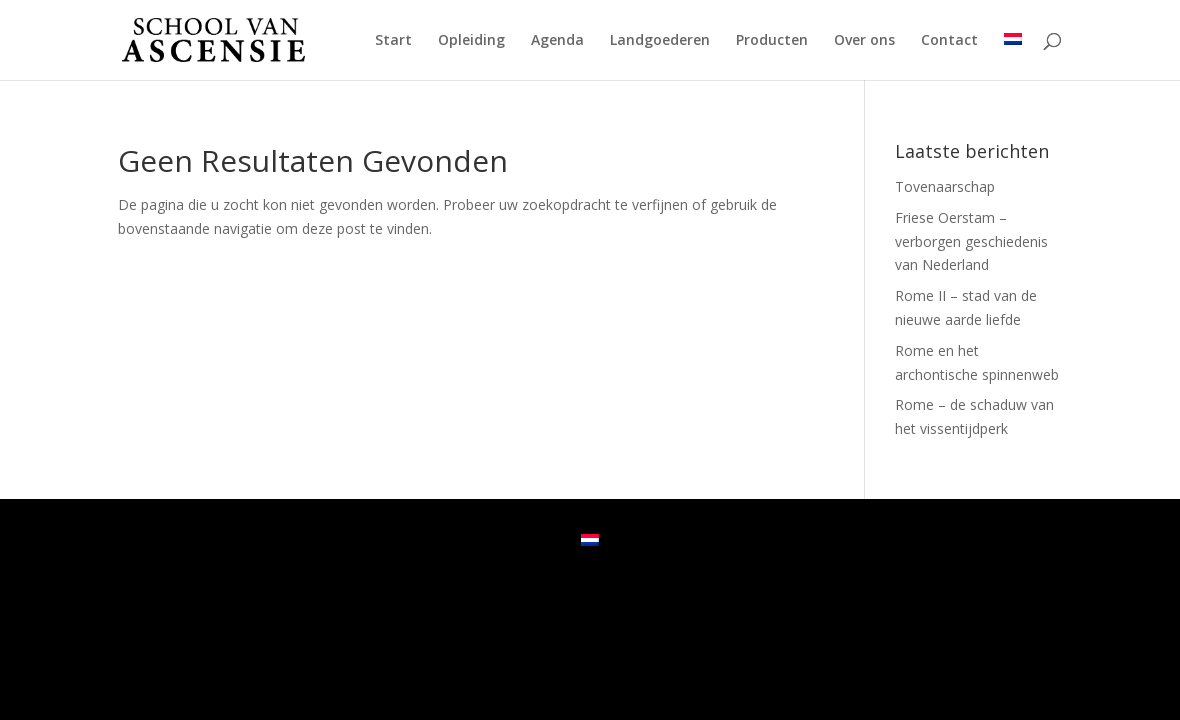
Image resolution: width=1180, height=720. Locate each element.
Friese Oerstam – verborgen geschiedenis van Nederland (971, 241)
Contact (949, 41)
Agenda (557, 41)
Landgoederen (660, 41)
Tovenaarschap (945, 186)
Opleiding (471, 41)
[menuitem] (1013, 56)
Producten (772, 41)
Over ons (864, 41)
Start (393, 41)
